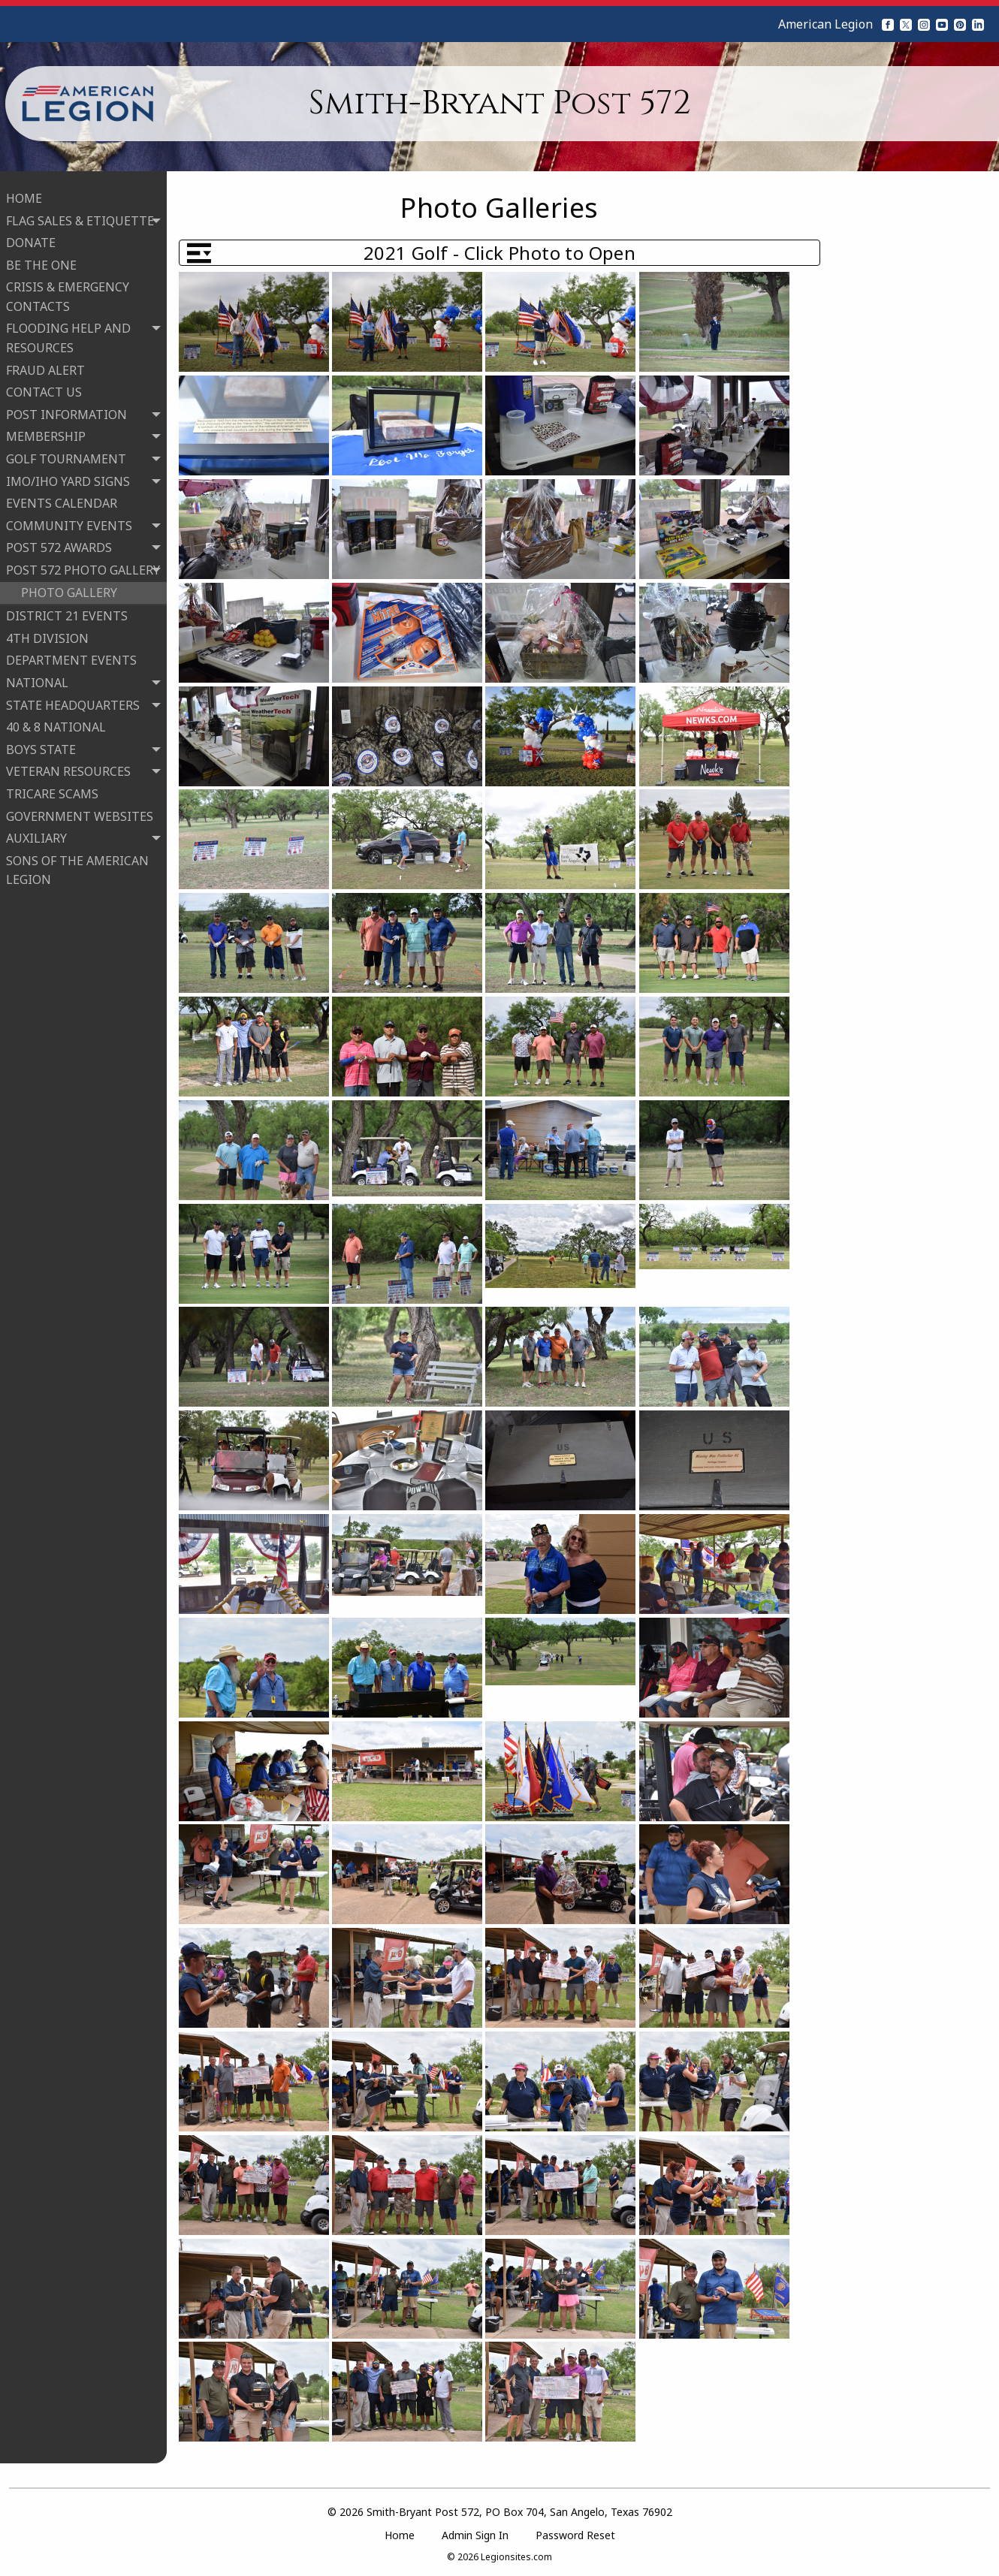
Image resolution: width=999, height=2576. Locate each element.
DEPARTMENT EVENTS (71, 656)
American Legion (825, 24)
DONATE (31, 239)
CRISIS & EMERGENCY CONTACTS (67, 293)
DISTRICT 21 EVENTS (67, 612)
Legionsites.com (516, 2556)
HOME (24, 194)
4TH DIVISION (47, 634)
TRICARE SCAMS (52, 789)
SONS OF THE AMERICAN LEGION (77, 866)
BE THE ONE (41, 260)
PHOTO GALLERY (69, 588)
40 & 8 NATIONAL (56, 723)
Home (400, 2535)
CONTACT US (44, 388)
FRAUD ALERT (45, 365)
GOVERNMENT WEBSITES (79, 812)
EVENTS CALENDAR (61, 499)
